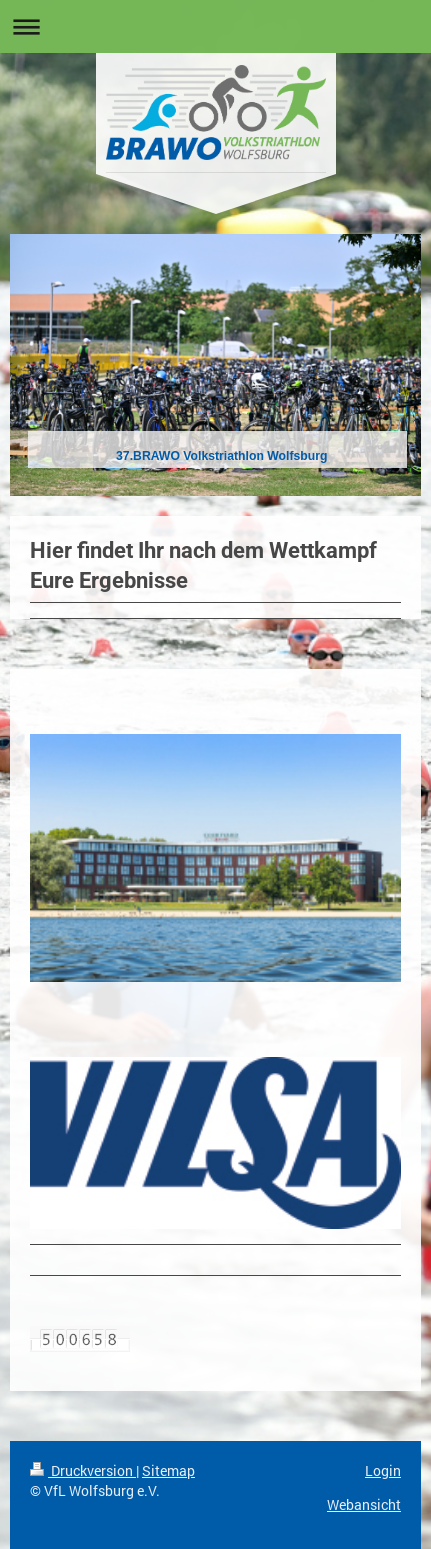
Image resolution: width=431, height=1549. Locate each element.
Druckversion (83, 1470)
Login (383, 1470)
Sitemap (168, 1470)
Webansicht (364, 1504)
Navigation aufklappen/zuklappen (215, 26)
